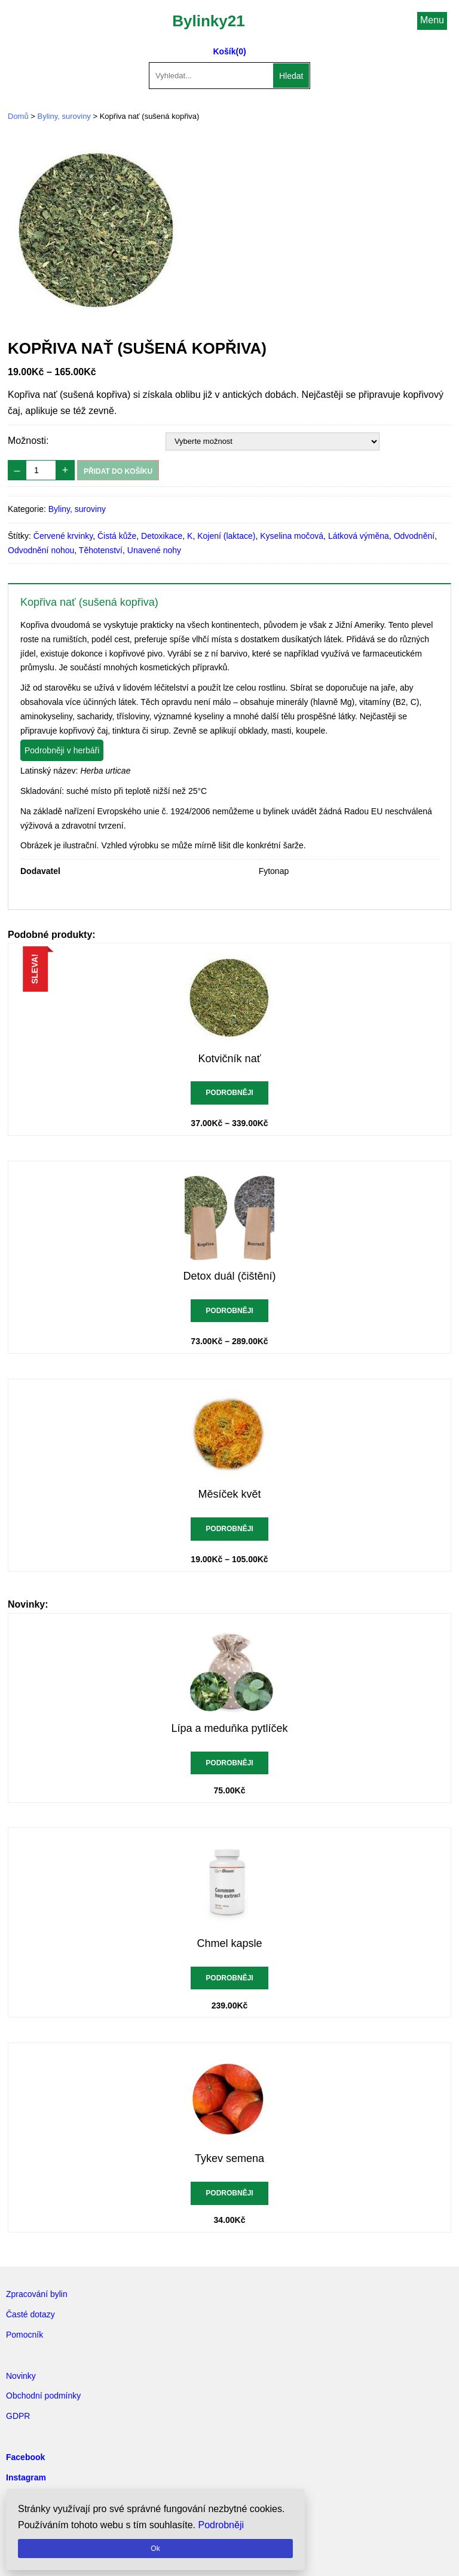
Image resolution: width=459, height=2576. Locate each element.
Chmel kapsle (229, 1943)
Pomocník (24, 2334)
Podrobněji (229, 1092)
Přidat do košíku (118, 471)
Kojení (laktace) (226, 536)
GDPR (18, 2416)
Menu (432, 20)
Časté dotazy (30, 2314)
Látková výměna (358, 536)
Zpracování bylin (37, 2294)
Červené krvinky (63, 536)
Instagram (26, 2477)
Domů (18, 116)
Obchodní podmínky (43, 2395)
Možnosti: (28, 441)
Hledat (291, 76)
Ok (155, 2548)
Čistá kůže (116, 536)
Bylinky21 (208, 21)
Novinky (21, 2376)
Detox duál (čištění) (229, 1276)
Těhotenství (101, 550)
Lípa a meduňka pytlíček (229, 1728)
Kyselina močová (291, 536)
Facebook (25, 2457)
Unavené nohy (154, 550)
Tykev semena (229, 2158)
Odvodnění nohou (41, 550)
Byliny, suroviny (64, 116)
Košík (224, 51)
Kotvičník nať (229, 1059)
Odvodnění (414, 536)
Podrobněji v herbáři (62, 750)
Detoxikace (161, 536)
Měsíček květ (229, 1494)
